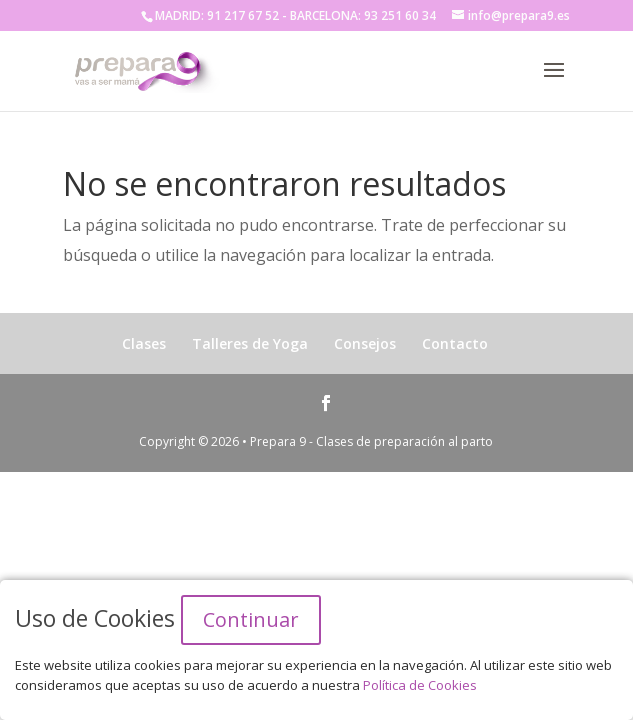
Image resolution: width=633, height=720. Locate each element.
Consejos (365, 343)
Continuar (251, 619)
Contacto (455, 343)
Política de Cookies (420, 685)
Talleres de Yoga (250, 343)
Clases (144, 343)
